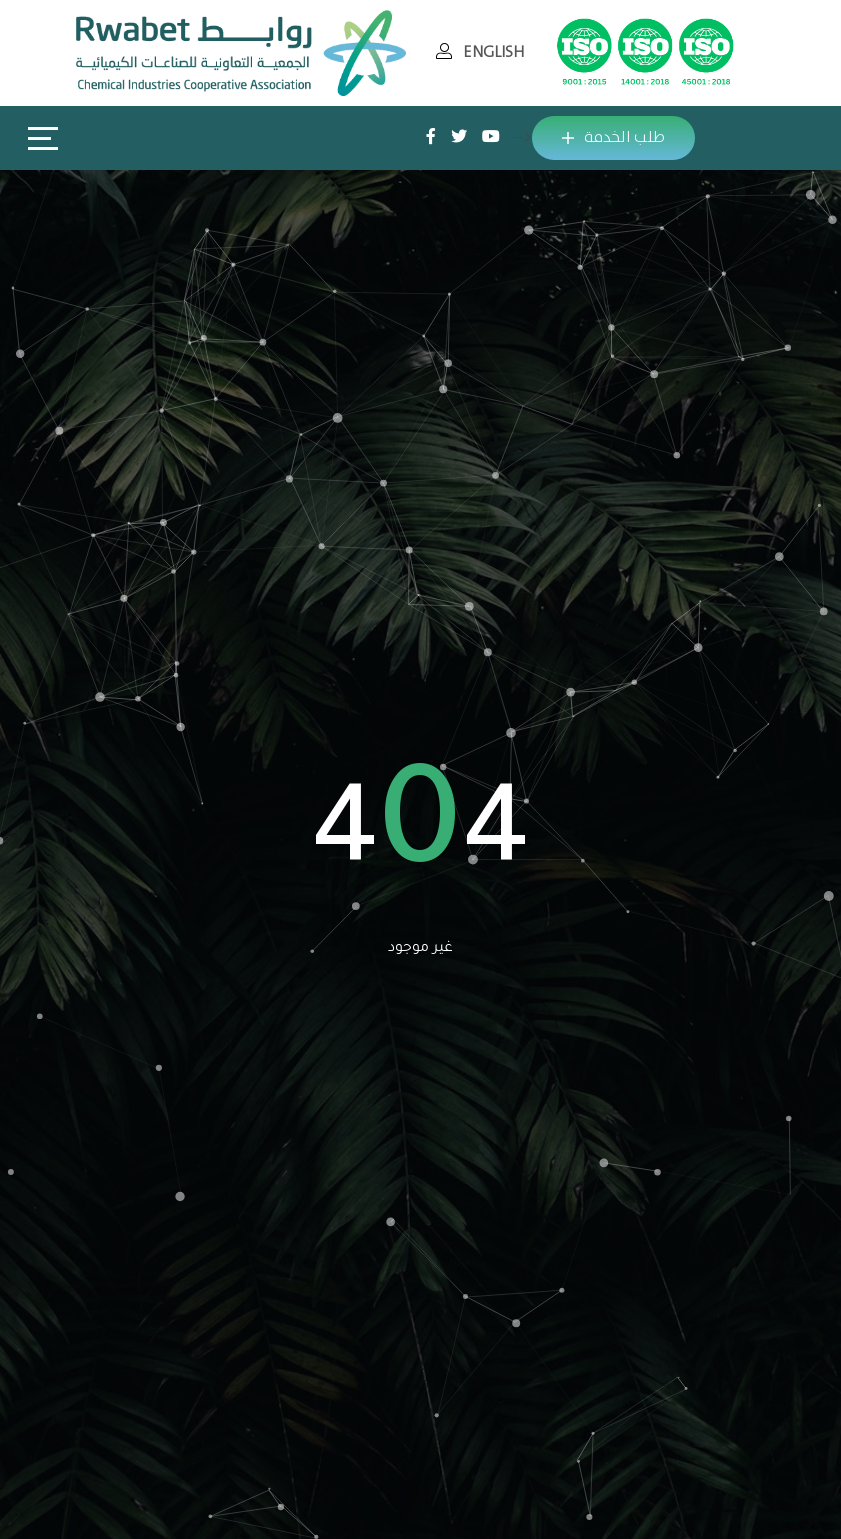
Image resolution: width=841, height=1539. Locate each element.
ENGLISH (493, 52)
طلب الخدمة (613, 137)
